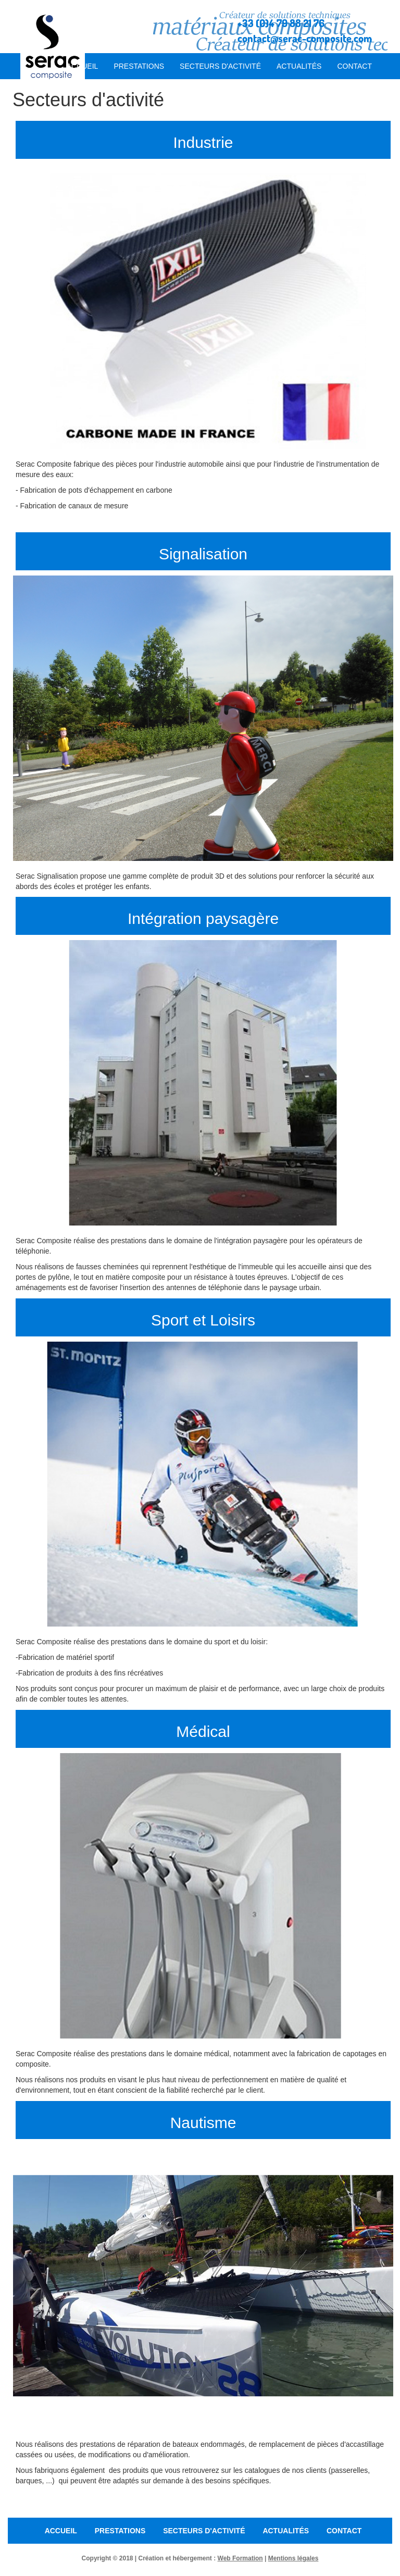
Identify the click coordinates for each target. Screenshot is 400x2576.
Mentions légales (293, 2558)
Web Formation (240, 2558)
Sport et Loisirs (203, 1320)
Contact (354, 66)
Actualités (299, 66)
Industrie (203, 142)
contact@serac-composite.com (305, 38)
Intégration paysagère (203, 918)
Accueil (82, 66)
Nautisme (203, 2122)
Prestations (139, 66)
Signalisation (203, 553)
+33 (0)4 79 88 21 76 (281, 23)
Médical (203, 1731)
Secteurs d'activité (220, 66)
